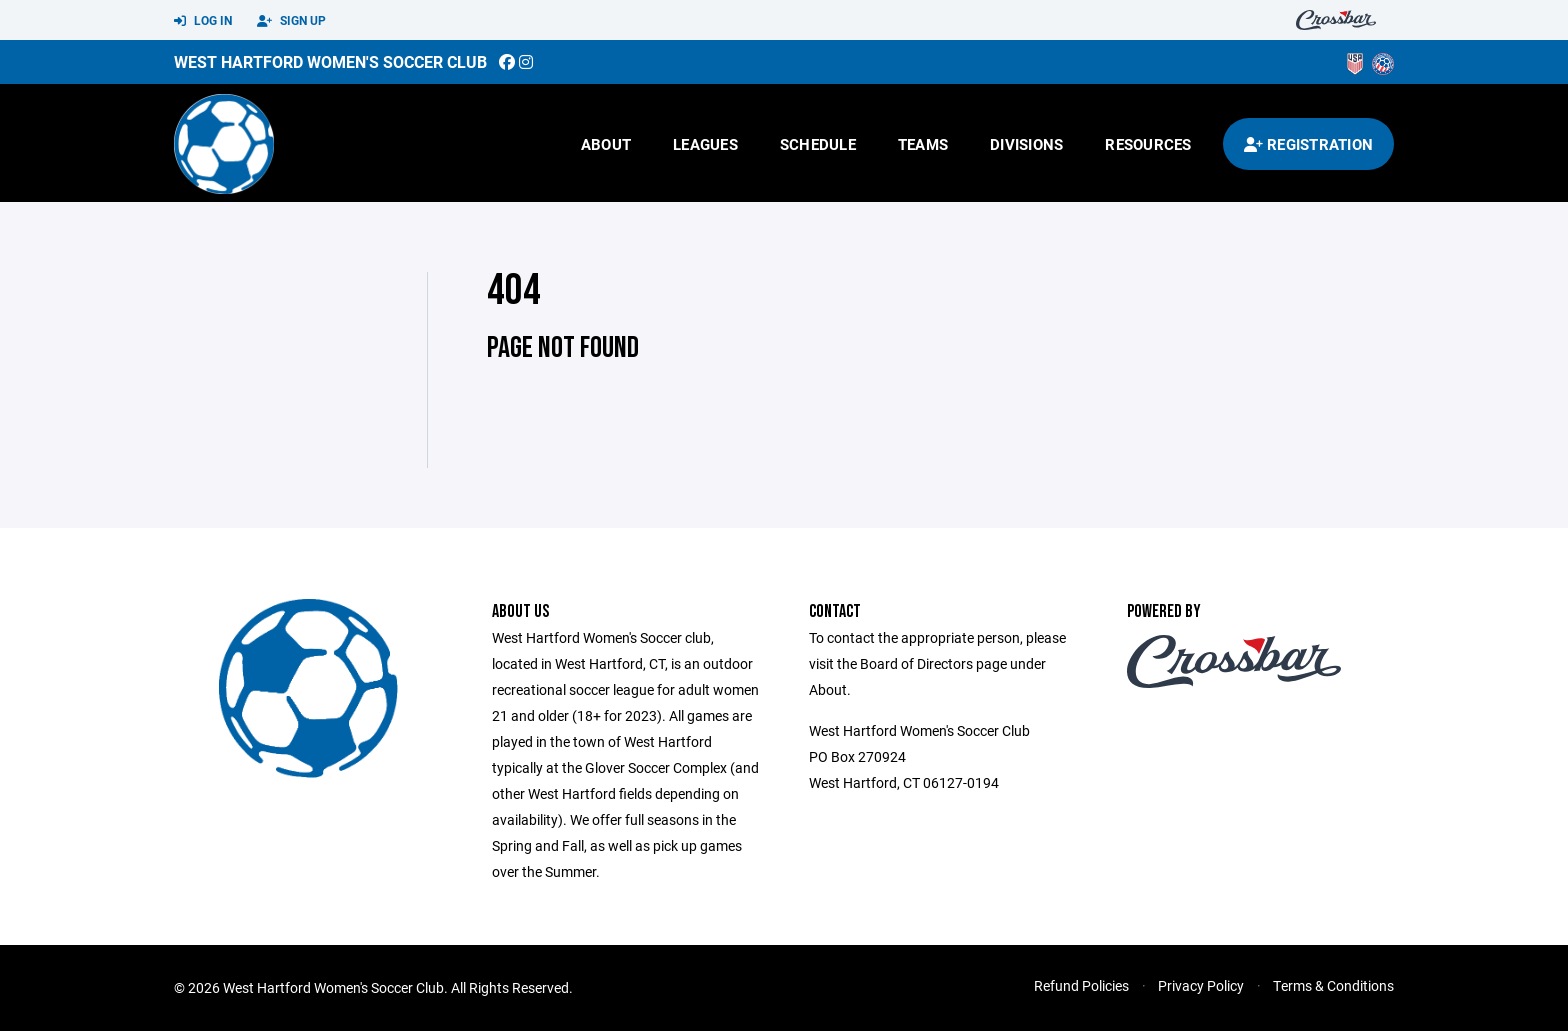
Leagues (705, 144)
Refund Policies (1081, 985)
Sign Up (291, 21)
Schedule (818, 144)
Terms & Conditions (1333, 985)
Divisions (1026, 144)
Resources (1148, 144)
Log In (203, 21)
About (606, 144)
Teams (923, 144)
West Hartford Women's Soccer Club (330, 61)
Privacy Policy (1201, 985)
